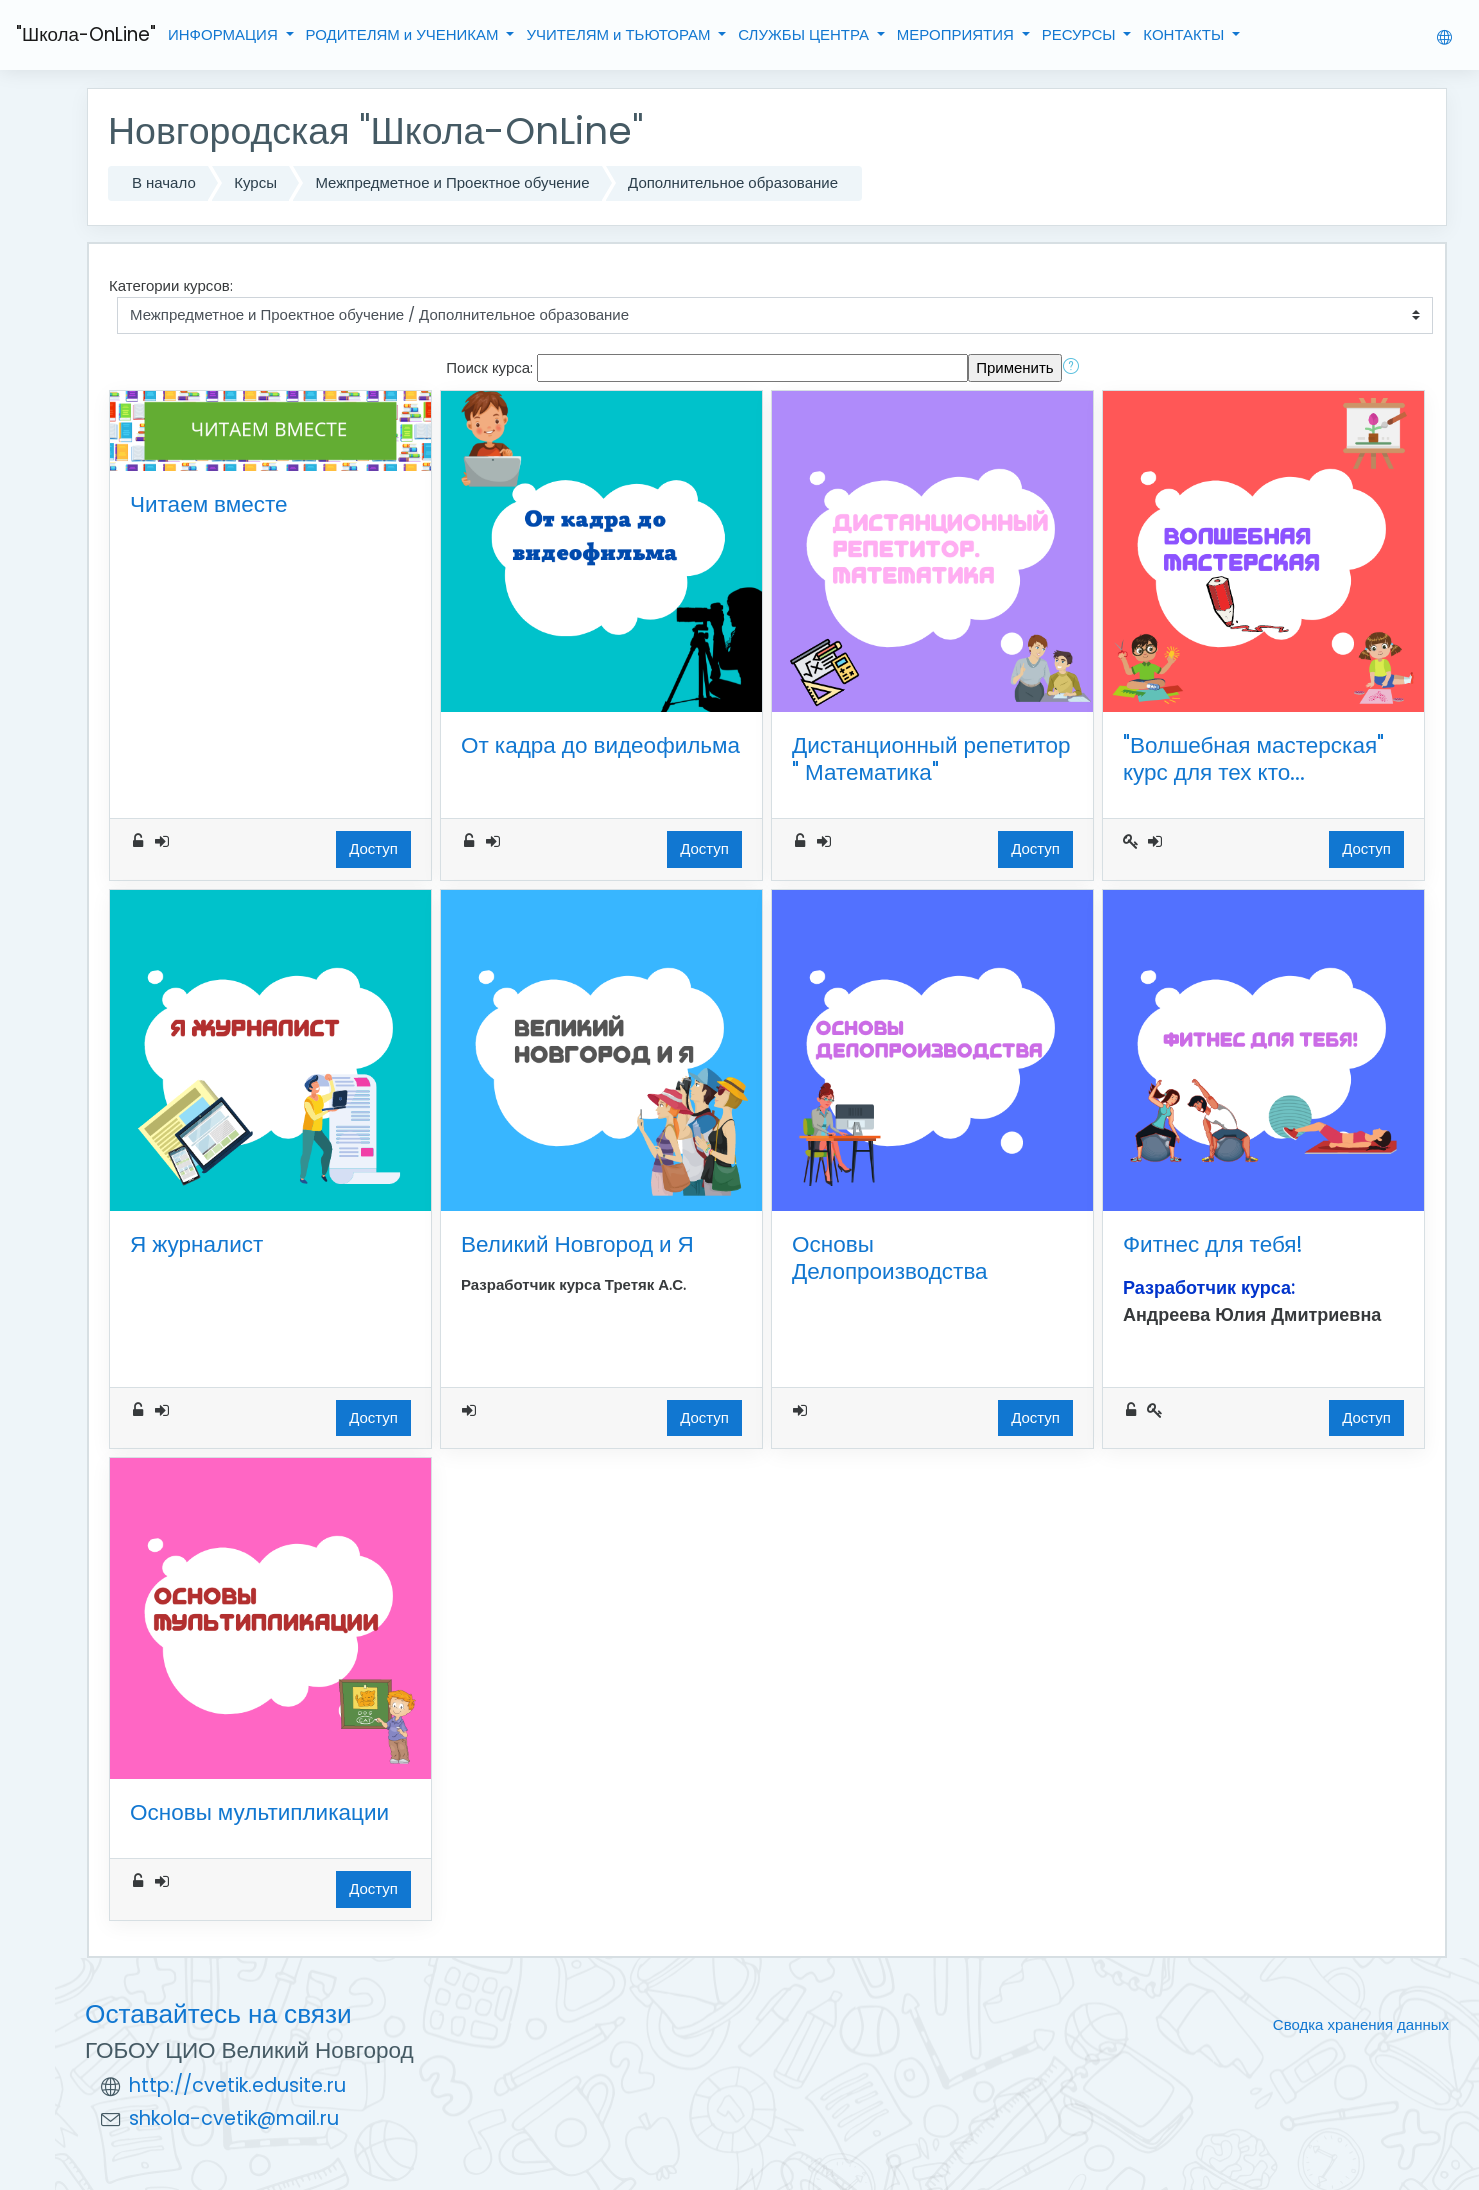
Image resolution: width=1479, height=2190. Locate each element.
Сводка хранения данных (1361, 2024)
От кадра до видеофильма (600, 745)
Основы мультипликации (259, 1812)
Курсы (255, 182)
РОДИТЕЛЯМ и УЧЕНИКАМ (404, 34)
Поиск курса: (491, 367)
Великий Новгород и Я (577, 1244)
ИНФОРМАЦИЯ (225, 34)
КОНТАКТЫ (1185, 34)
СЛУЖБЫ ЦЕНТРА (805, 34)
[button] (1075, 368)
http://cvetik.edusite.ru (237, 2085)
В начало (164, 182)
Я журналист (196, 1244)
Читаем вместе (209, 504)
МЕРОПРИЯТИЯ (957, 34)
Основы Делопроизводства (890, 1257)
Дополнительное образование (733, 182)
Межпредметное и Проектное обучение (452, 182)
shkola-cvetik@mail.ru (234, 2118)
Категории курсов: (171, 285)
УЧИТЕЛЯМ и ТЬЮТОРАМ (620, 34)
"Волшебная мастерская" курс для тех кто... (1253, 758)
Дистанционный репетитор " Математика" (931, 758)
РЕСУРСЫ (1081, 34)
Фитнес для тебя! (1213, 1244)
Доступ (373, 848)
